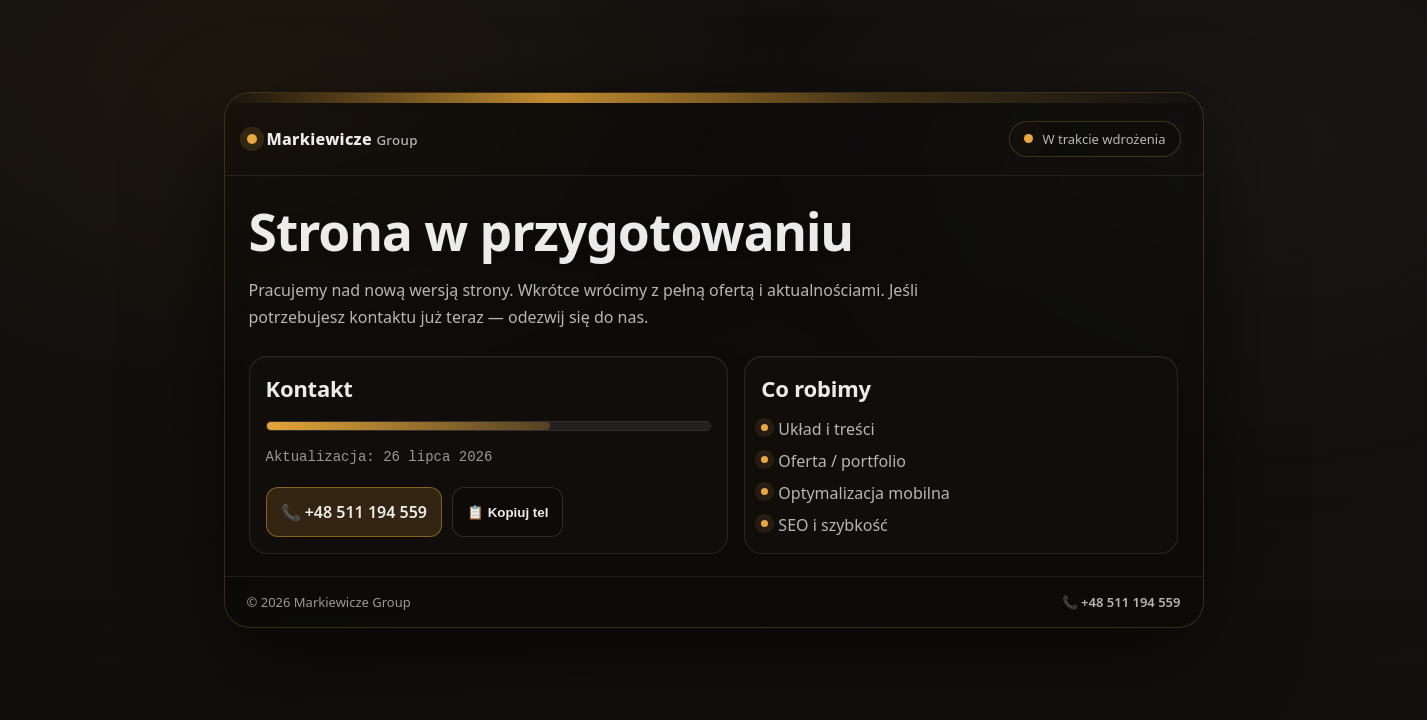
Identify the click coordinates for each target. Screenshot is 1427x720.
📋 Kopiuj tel (507, 512)
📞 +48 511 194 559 (354, 512)
